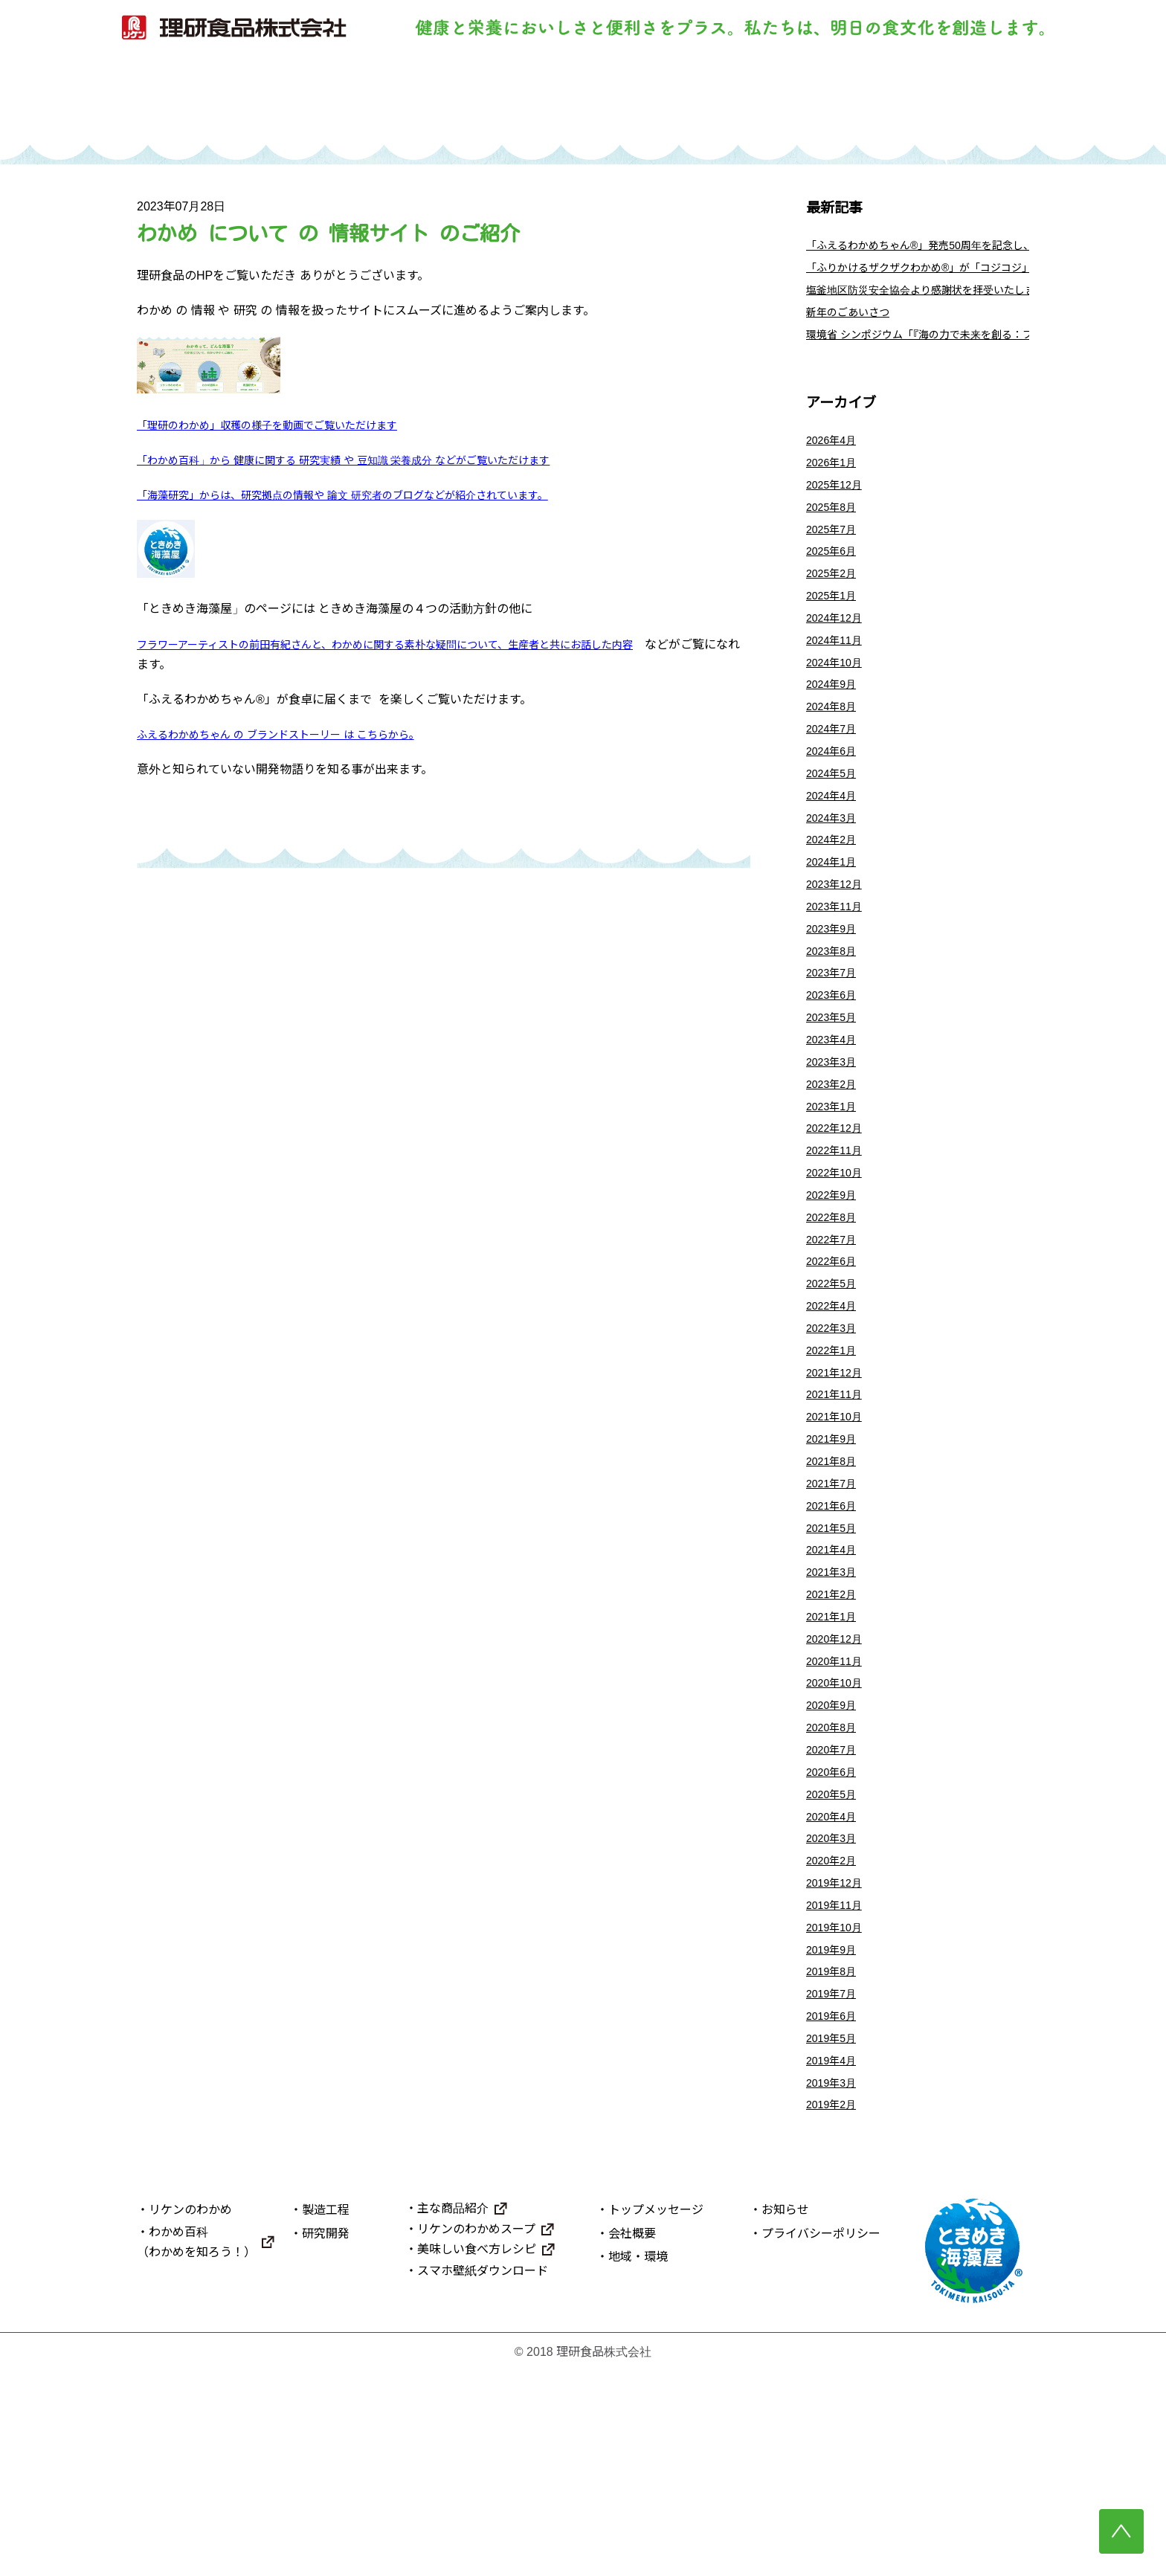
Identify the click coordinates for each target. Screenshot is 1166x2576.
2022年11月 (837, 1248)
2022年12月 (837, 1223)
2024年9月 (834, 730)
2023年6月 (834, 1075)
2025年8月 (834, 532)
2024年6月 (834, 804)
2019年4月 (834, 2260)
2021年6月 (834, 1643)
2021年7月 (834, 1618)
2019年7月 (834, 2186)
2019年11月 (837, 2087)
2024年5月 (834, 828)
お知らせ (785, 2415)
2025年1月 (834, 631)
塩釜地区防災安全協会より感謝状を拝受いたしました (949, 300)
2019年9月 (834, 2137)
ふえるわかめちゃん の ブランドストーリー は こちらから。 (295, 738)
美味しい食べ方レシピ (476, 2454)
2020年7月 (834, 1914)
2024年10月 (837, 705)
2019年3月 (834, 2285)
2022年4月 (834, 1420)
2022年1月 (834, 1470)
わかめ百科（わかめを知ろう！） (196, 2446)
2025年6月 (834, 582)
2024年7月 (834, 779)
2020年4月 (834, 1989)
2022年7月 (834, 1347)
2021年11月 (837, 1519)
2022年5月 (834, 1396)
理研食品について (924, 101)
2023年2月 (834, 1174)
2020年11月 (837, 1815)
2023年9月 (834, 1001)
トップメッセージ (655, 2415)
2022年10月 (837, 1272)
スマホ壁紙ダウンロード (482, 2476)
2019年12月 (837, 2062)
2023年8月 (834, 1026)
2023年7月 (834, 1050)
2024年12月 (837, 655)
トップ (242, 101)
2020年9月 (834, 1865)
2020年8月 (834, 1890)
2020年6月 (834, 1939)
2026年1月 (834, 483)
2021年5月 (834, 1667)
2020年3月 (834, 2013)
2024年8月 (834, 754)
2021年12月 (837, 1495)
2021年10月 (837, 1544)
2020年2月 (834, 2038)
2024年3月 (834, 878)
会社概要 (632, 2438)
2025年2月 (834, 606)
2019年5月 (834, 2235)
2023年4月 (834, 1124)
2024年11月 (837, 680)
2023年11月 (837, 976)
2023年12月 (837, 952)
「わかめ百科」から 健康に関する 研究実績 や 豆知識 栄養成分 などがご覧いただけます (373, 463)
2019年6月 (834, 2210)
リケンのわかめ (378, 101)
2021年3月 (834, 1716)
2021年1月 (834, 1766)
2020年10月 (837, 1840)
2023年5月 (834, 1100)
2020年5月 (834, 1963)
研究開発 (651, 101)
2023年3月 (834, 1149)
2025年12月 (837, 507)
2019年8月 (834, 2161)
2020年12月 (837, 1791)
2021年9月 (834, 1568)
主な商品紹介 (453, 2413)
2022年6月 (834, 1371)
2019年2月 (834, 2309)
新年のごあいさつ (853, 325)
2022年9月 (834, 1297)
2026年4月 (834, 458)
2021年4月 (834, 1692)
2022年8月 (834, 1322)
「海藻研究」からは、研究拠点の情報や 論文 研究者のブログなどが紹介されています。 (371, 498)
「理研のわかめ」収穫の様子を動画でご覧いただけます (285, 428)
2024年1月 (834, 927)
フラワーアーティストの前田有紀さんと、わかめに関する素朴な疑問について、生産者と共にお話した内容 (420, 648)
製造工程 (515, 101)
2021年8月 (834, 1594)
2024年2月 (834, 902)
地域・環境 (638, 2462)
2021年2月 (834, 1742)
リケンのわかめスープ (476, 2433)
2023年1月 (834, 1199)
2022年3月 (834, 1445)
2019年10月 (837, 2111)
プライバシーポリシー (820, 2438)
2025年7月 (834, 557)
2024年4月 (834, 853)
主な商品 (787, 101)
